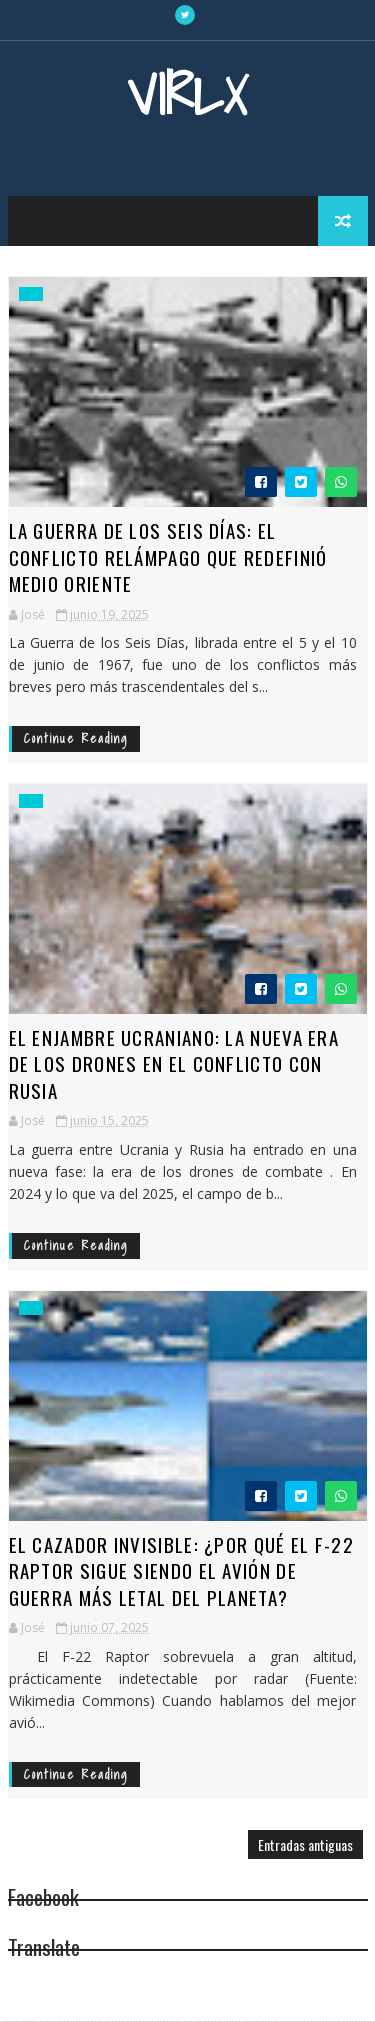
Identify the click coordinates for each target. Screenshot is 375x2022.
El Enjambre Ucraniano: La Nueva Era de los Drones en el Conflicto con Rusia (174, 1063)
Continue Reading (76, 738)
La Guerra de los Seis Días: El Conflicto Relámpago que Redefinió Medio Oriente (168, 556)
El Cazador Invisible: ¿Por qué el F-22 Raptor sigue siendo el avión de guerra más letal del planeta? (181, 1570)
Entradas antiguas (305, 1845)
